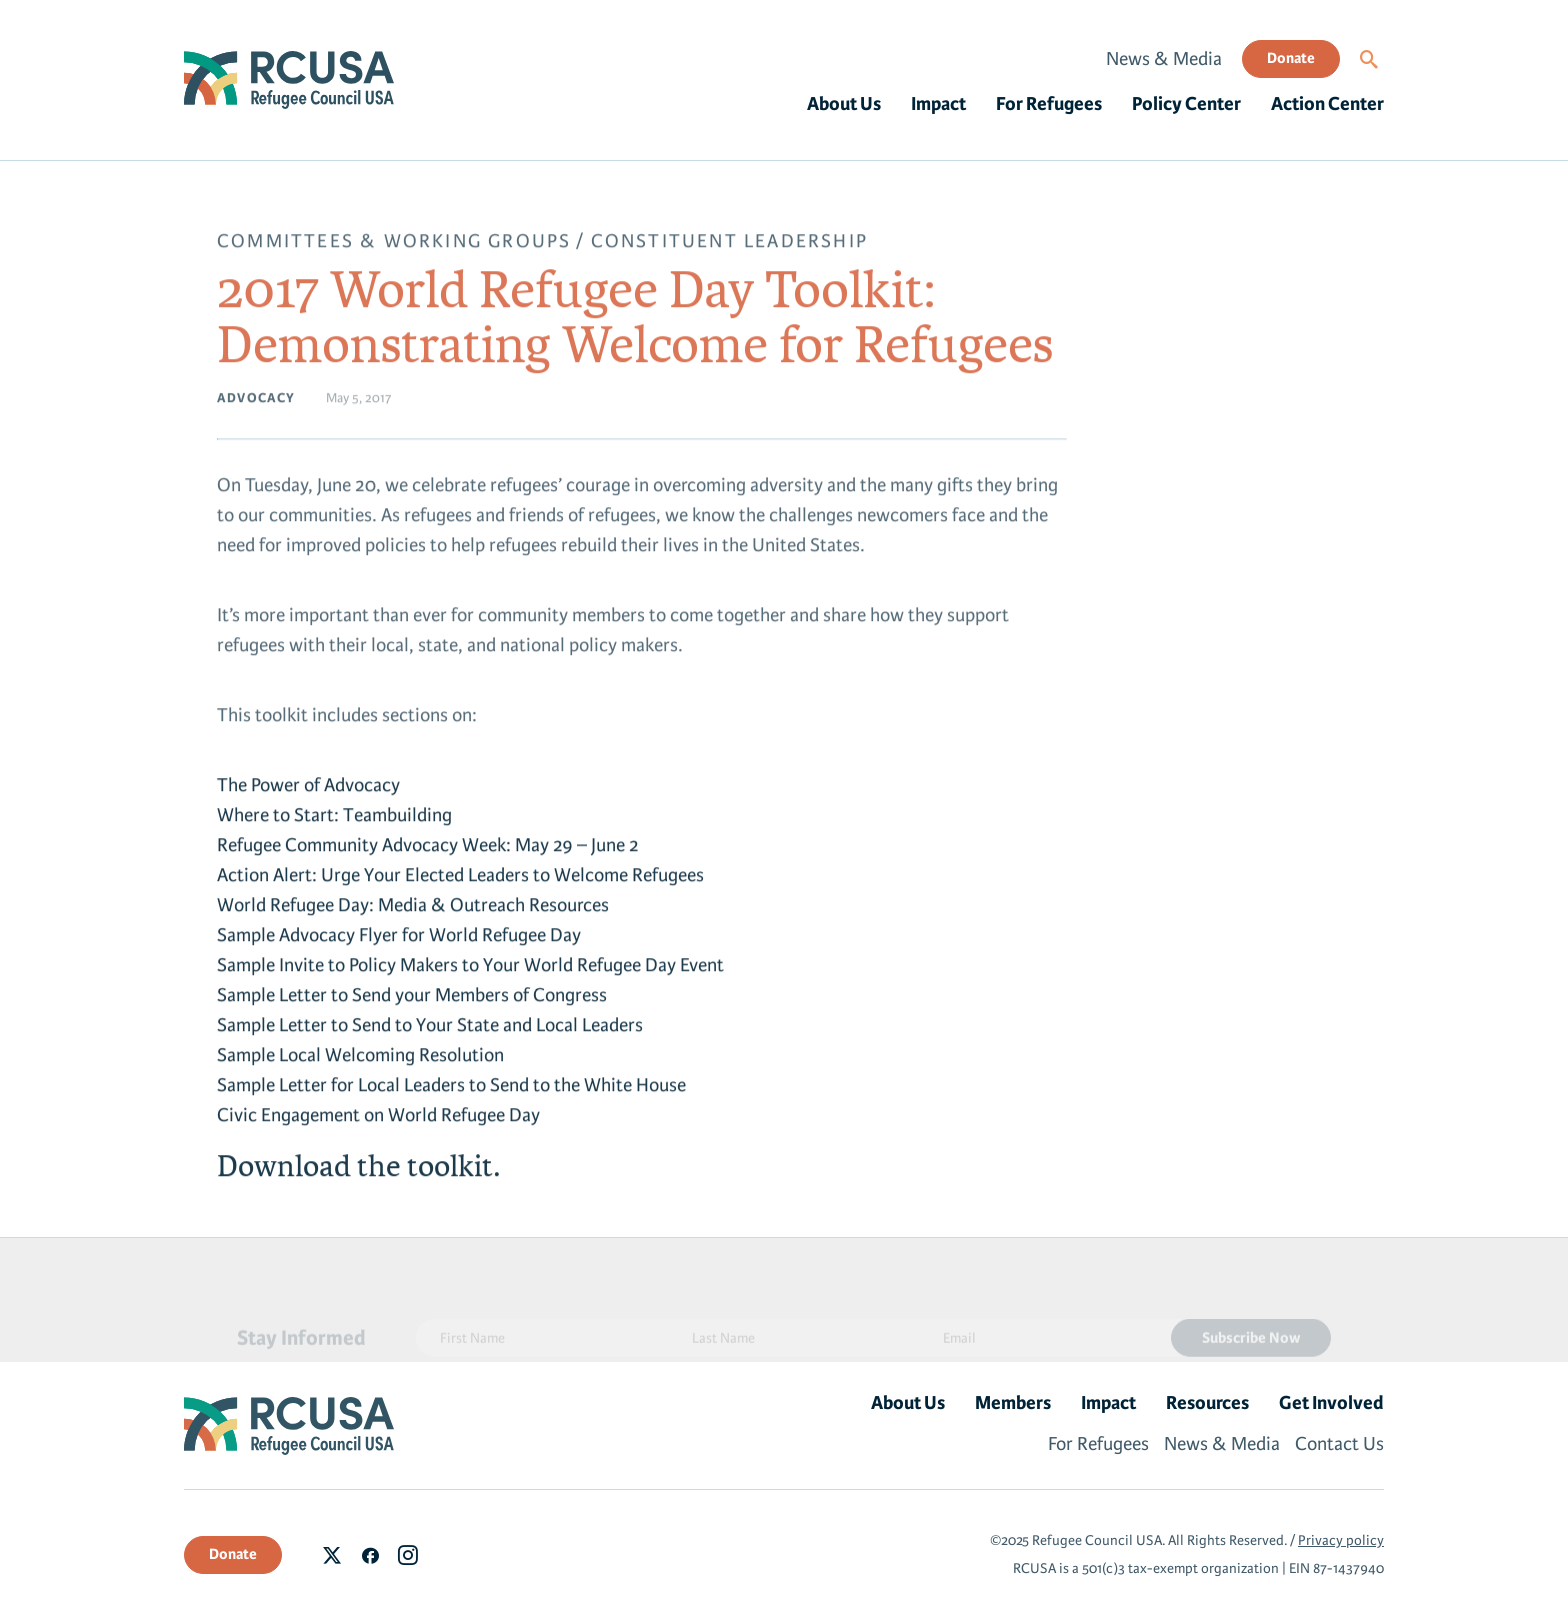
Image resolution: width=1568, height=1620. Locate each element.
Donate (1291, 58)
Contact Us (1339, 1444)
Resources (1207, 1403)
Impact (938, 104)
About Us (844, 104)
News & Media (1164, 59)
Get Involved (1331, 1403)
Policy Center (1186, 104)
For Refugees (1049, 104)
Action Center (1327, 104)
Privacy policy (1341, 1540)
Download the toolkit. (358, 1171)
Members (1013, 1403)
